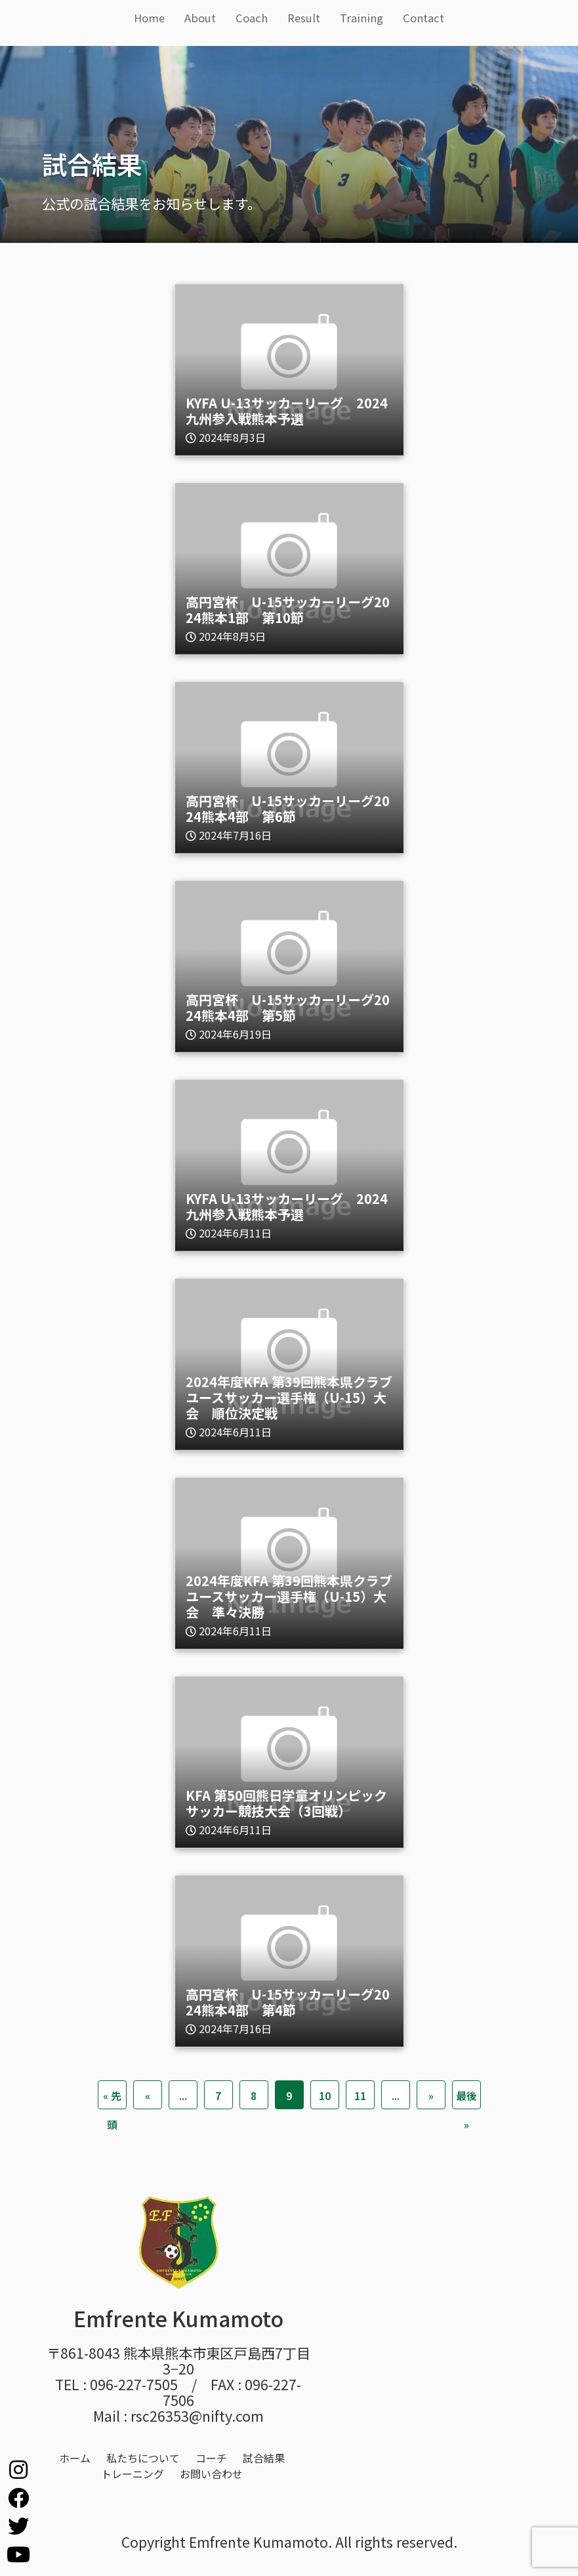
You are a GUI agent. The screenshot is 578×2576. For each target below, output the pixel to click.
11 (360, 2095)
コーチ (211, 2458)
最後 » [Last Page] (466, 2098)
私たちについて (143, 2458)
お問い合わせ (211, 2473)
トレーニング (132, 2473)
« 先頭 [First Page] (112, 2098)
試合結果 (264, 2458)
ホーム (75, 2458)
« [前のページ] (147, 2095)
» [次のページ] (431, 2095)
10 (325, 2095)
